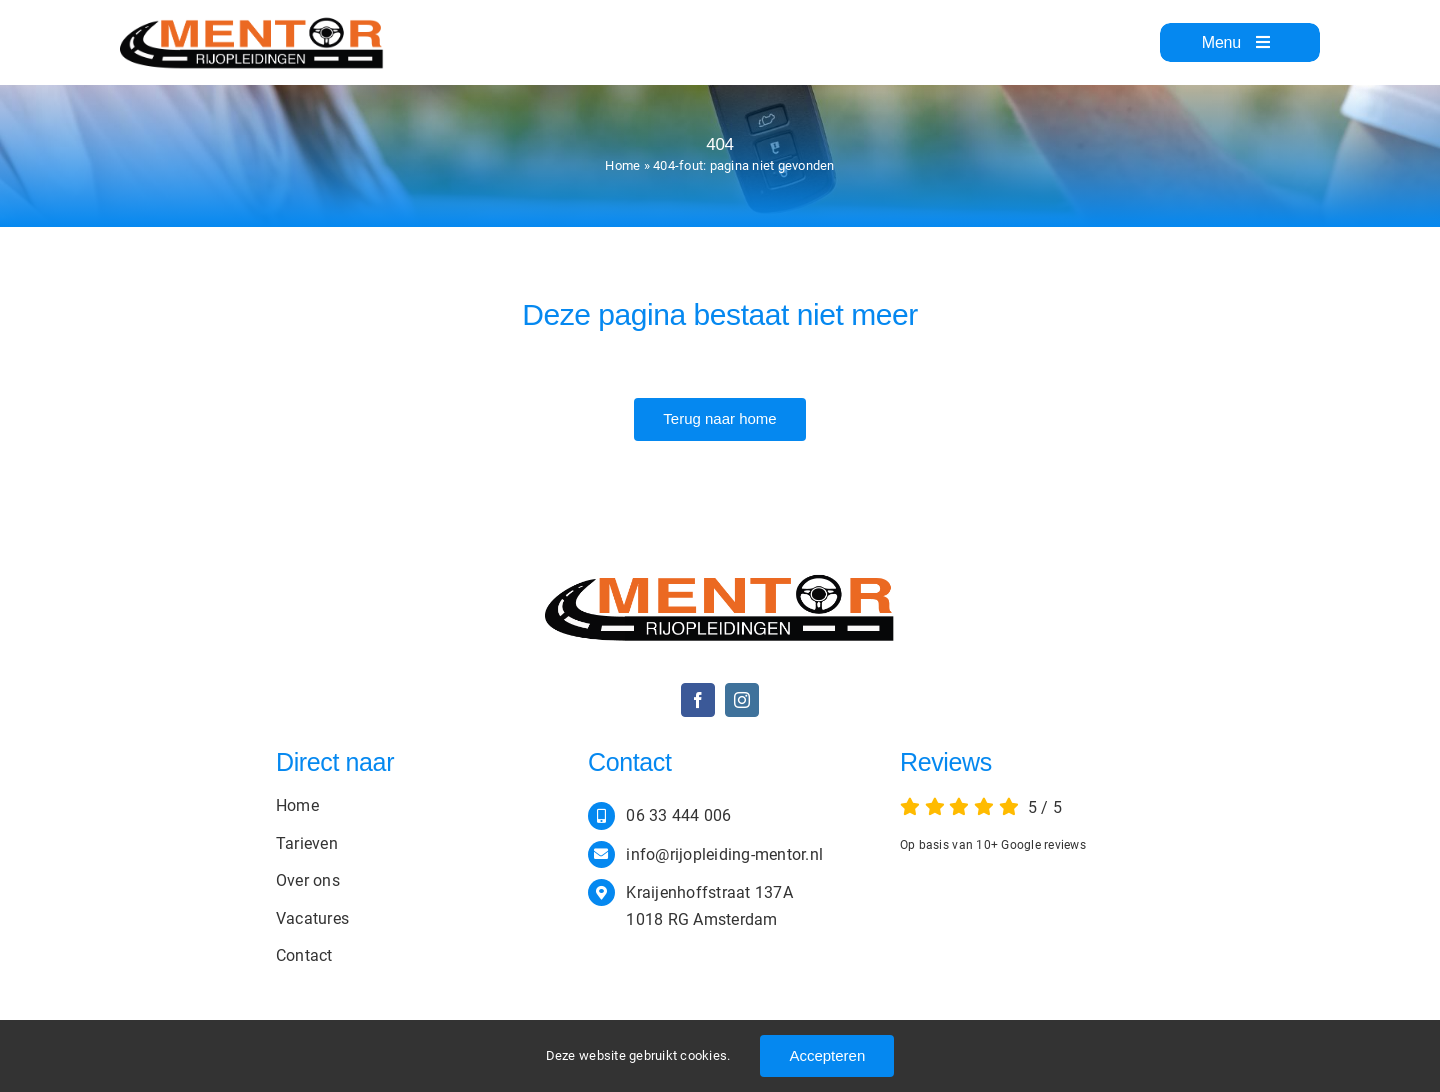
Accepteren (827, 1055)
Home (622, 165)
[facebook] (698, 700)
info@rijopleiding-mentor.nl (724, 854)
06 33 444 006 (678, 815)
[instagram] (742, 700)
